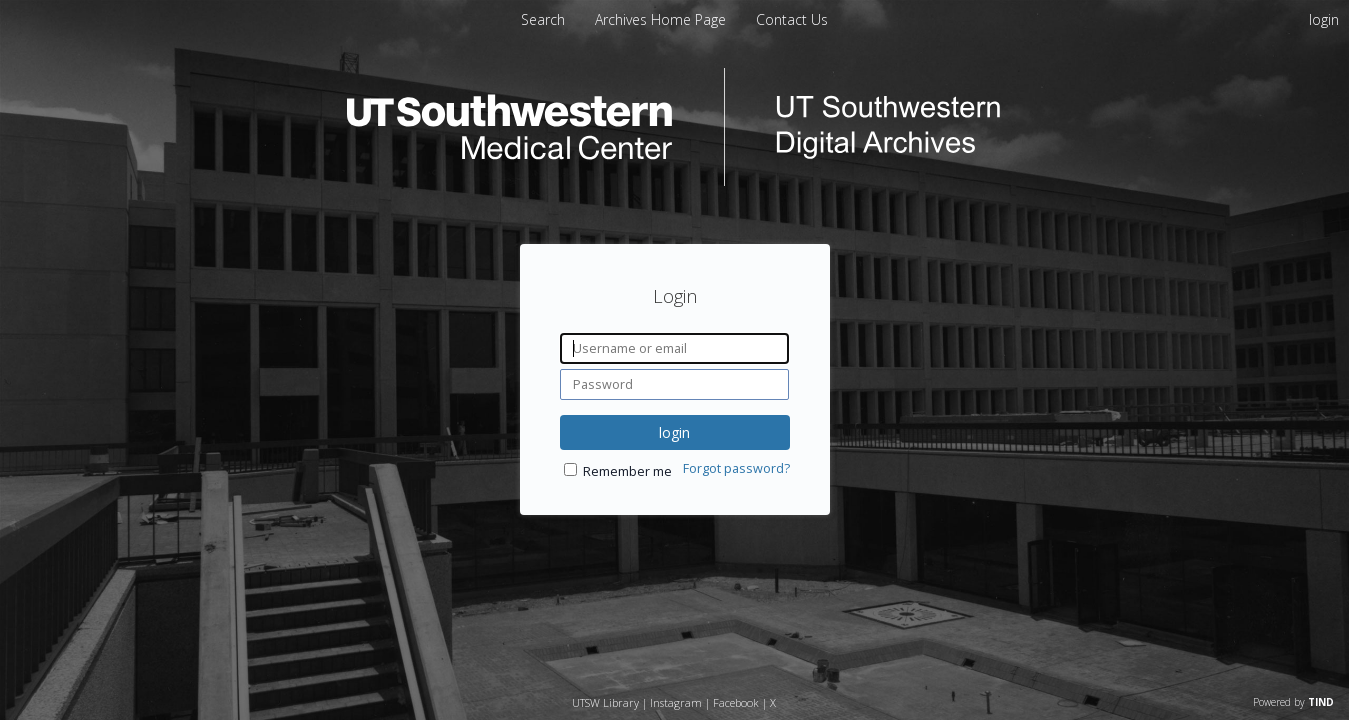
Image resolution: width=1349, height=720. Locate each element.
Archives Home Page (662, 19)
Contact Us (792, 19)
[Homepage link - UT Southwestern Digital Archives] (675, 180)
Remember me (627, 471)
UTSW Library (605, 702)
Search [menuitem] (543, 19)
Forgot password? (736, 468)
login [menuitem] (1324, 19)
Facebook (736, 702)
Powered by (1293, 702)
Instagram (676, 702)
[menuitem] (662, 19)
